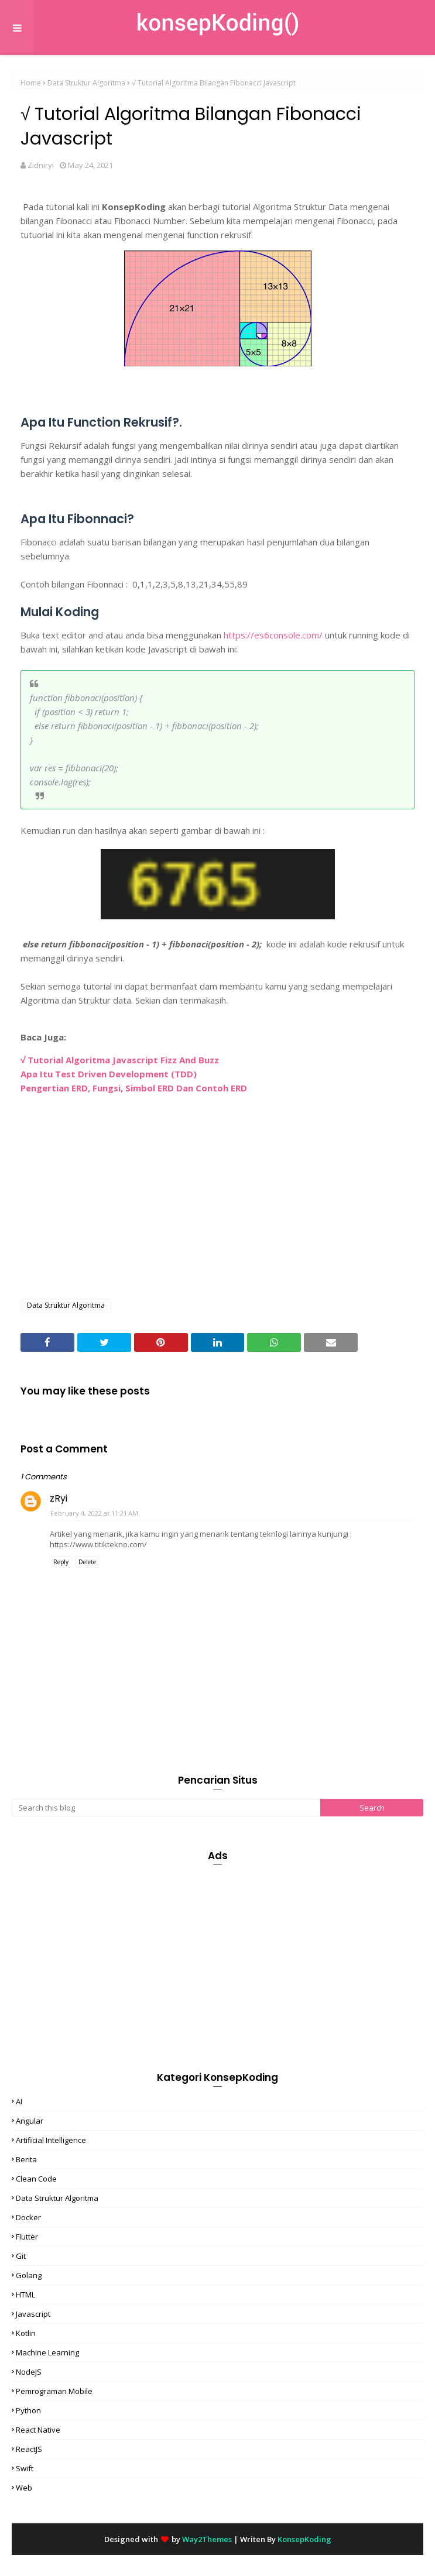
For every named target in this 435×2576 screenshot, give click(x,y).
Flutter (27, 2236)
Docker (28, 2217)
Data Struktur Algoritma (86, 83)
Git (21, 2256)
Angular (29, 2120)
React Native (38, 2429)
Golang (29, 2275)
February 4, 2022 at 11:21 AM (94, 1513)
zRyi (58, 1498)
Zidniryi (41, 165)
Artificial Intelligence (51, 2140)
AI (19, 2101)
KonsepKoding (304, 2539)
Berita (26, 2159)
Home (30, 83)
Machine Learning (47, 2352)
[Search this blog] (166, 1807)
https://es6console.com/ (273, 635)
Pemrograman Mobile (54, 2391)
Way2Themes (207, 2539)
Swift (24, 2468)
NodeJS (29, 2372)
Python (28, 2410)
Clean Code (36, 2178)
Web (24, 2487)
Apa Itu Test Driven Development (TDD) (108, 1074)
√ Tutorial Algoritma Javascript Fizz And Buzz (119, 1060)
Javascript (33, 2314)
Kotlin (26, 2333)
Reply (60, 1562)
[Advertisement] (217, 1205)
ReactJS (29, 2449)
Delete (87, 1562)
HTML (25, 2294)
